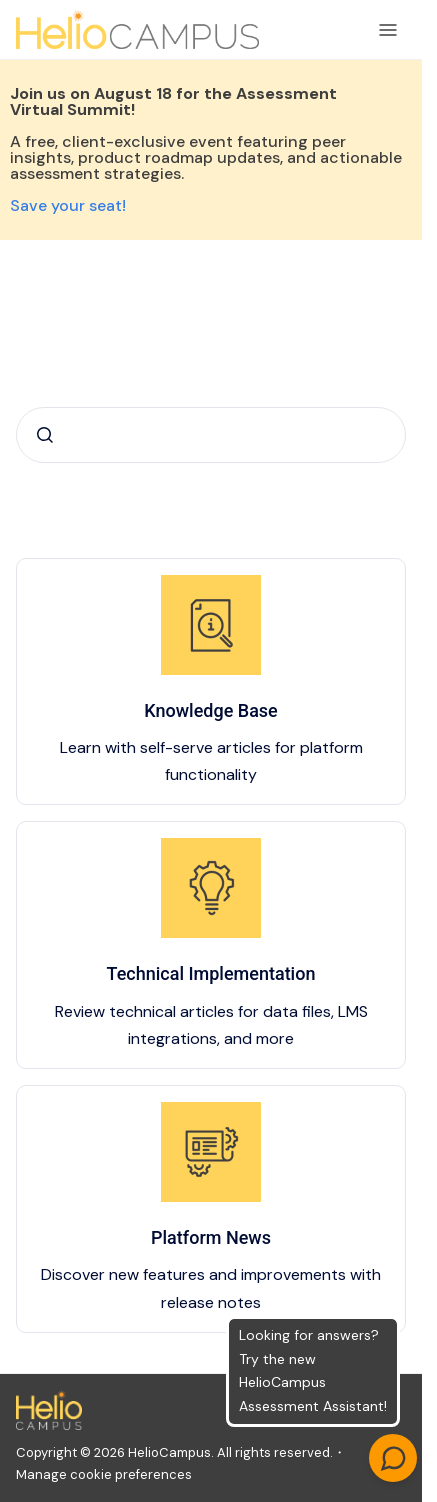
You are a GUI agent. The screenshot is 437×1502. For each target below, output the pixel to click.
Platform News (211, 1237)
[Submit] (45, 435)
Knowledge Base (211, 710)
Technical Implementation (211, 973)
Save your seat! (68, 205)
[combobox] (211, 435)
